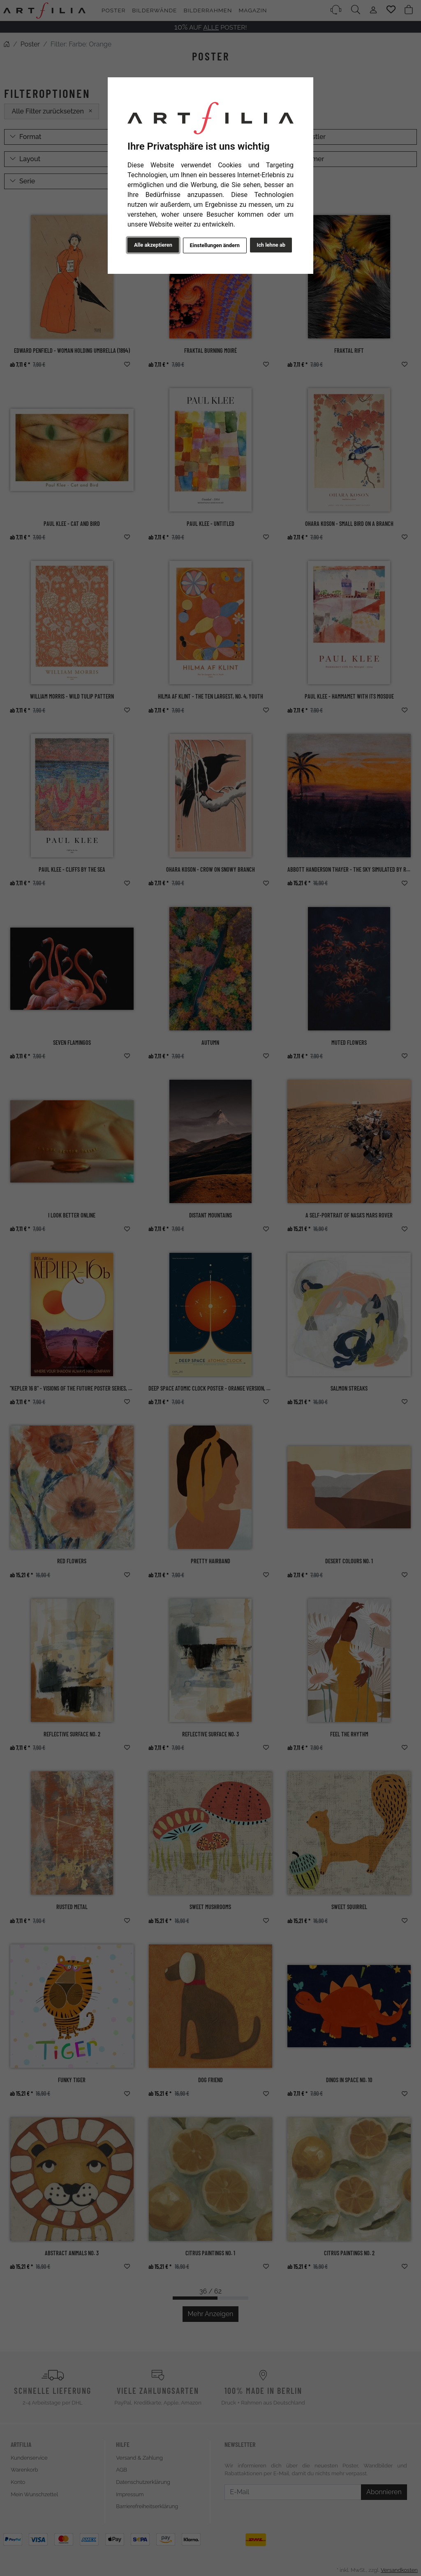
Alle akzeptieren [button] (153, 245)
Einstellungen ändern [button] (214, 245)
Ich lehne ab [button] (271, 245)
